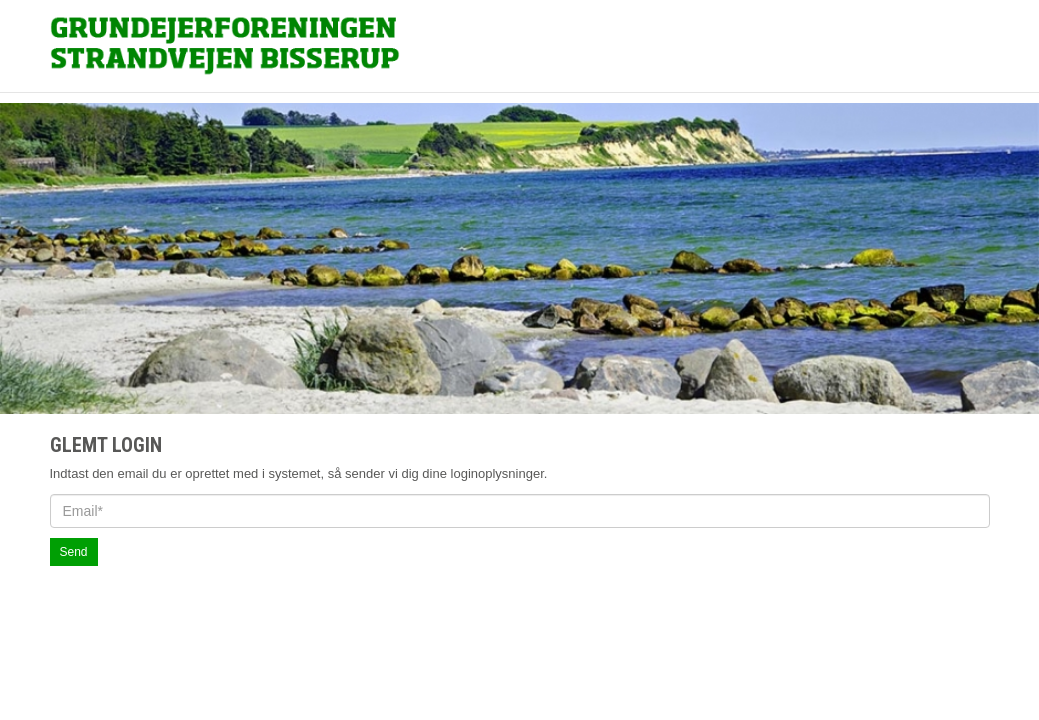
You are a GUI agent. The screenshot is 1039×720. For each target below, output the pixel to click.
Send (74, 560)
